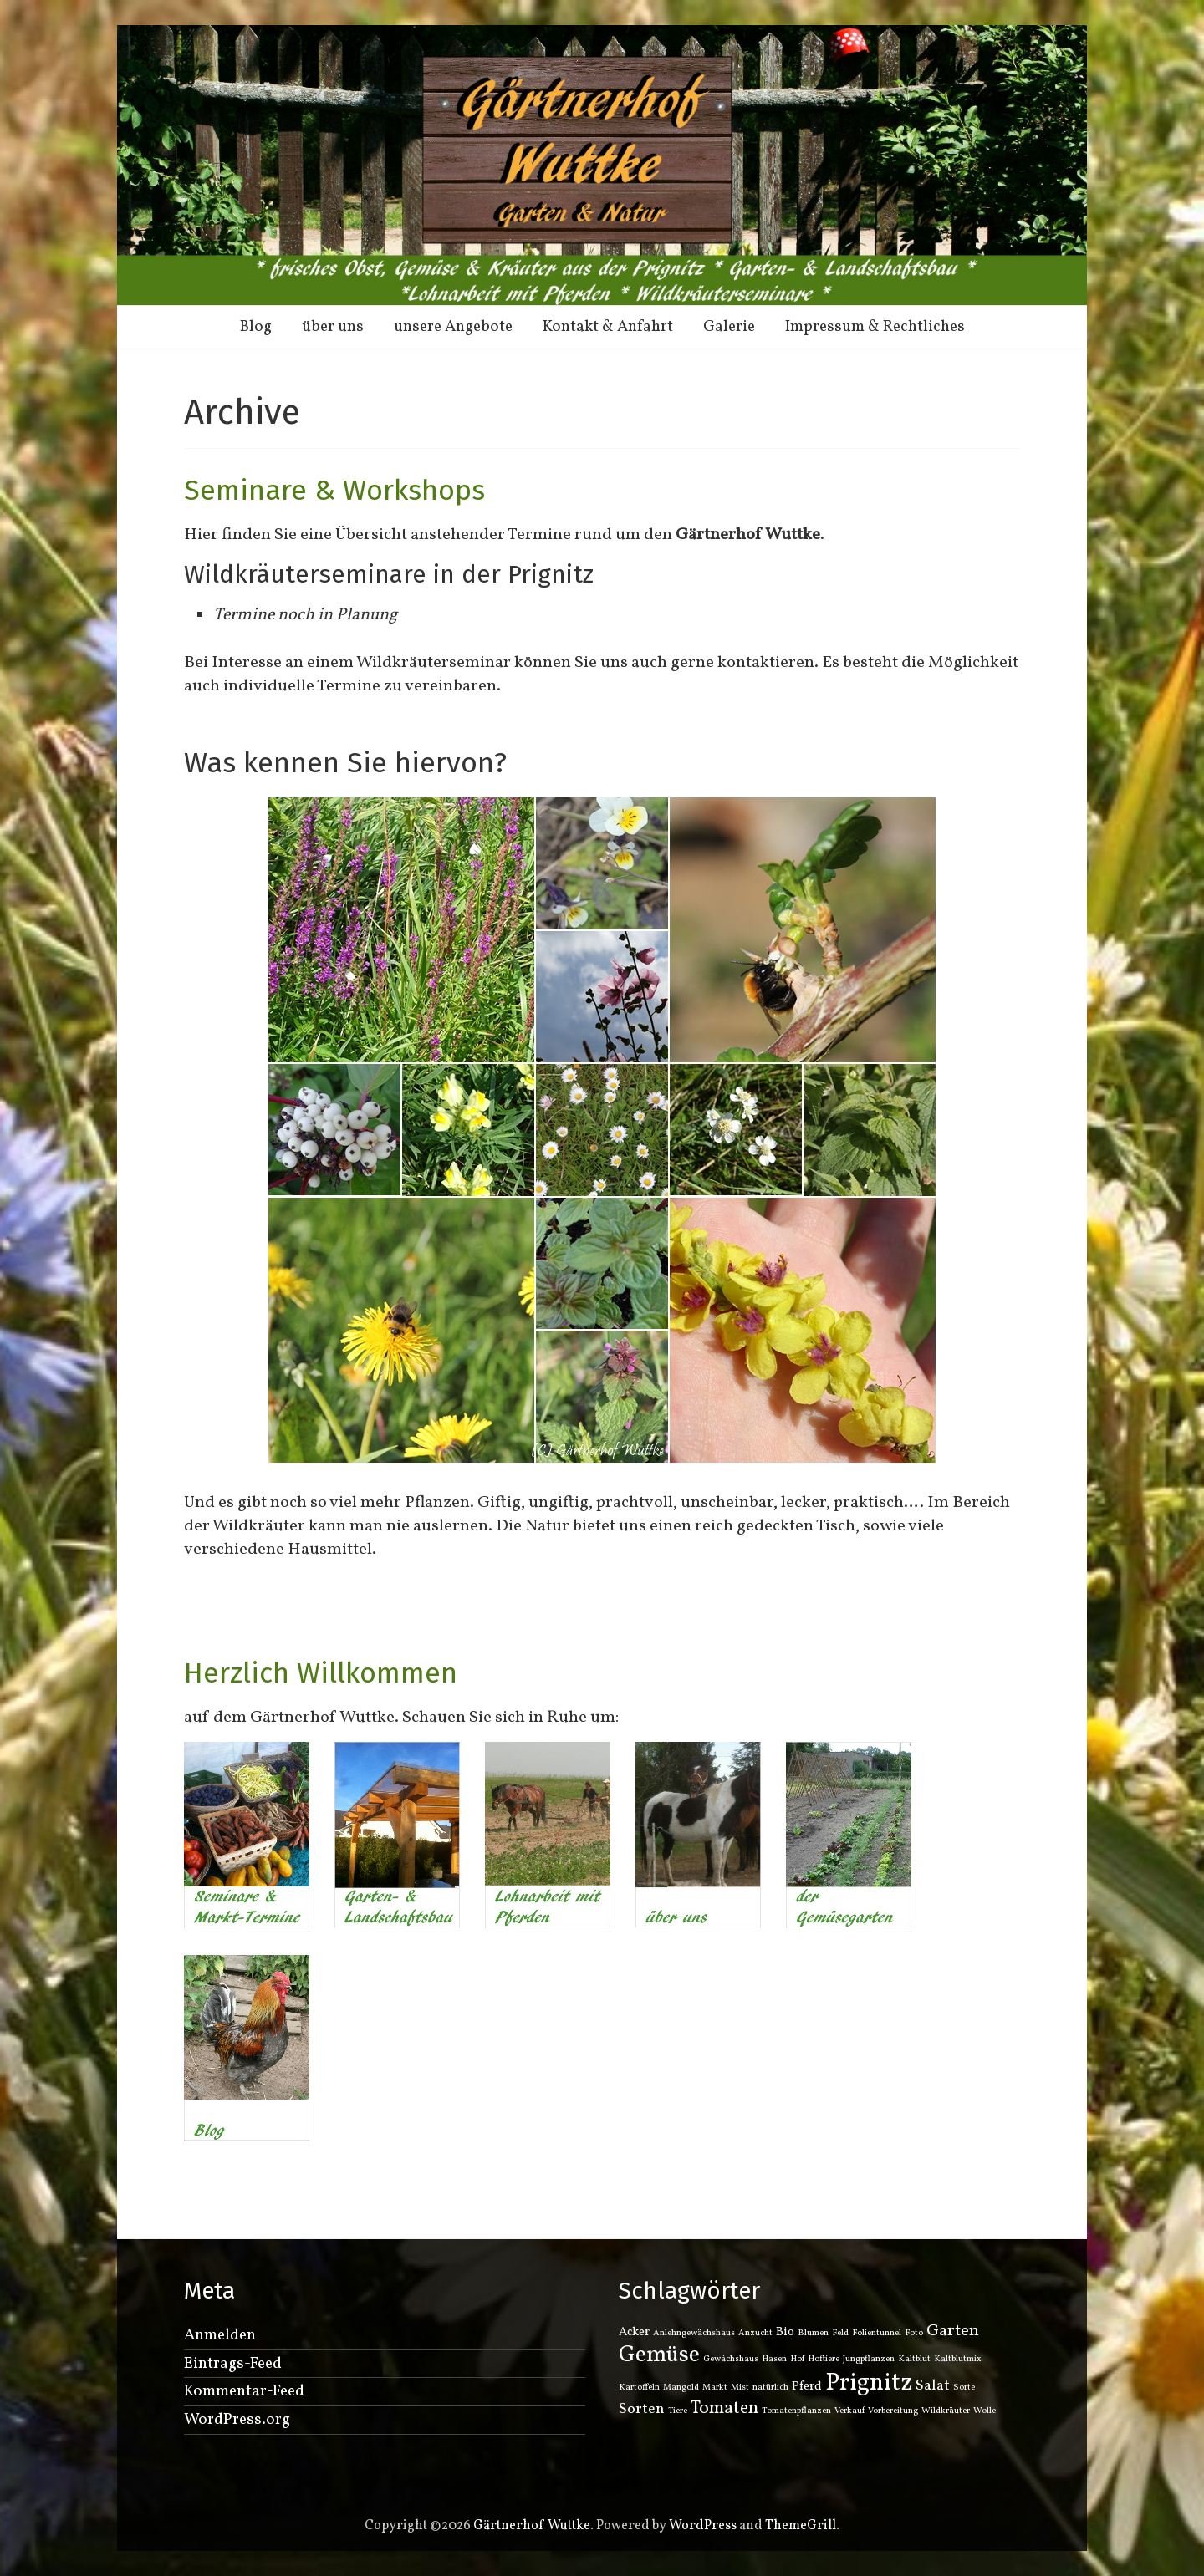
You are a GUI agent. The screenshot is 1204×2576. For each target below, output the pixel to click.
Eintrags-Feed (233, 2364)
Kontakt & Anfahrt (608, 327)
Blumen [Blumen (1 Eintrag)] (813, 2333)
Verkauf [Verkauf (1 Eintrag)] (849, 2411)
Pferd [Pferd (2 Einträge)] (807, 2386)
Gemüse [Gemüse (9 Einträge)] (659, 2355)
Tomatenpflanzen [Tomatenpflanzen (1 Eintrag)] (796, 2411)
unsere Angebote (453, 327)
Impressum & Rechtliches (875, 327)
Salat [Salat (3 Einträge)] (933, 2385)
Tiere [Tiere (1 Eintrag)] (677, 2411)
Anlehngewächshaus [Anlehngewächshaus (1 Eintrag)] (694, 2333)
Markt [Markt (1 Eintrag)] (714, 2387)
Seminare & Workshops (334, 490)
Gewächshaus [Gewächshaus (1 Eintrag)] (730, 2359)
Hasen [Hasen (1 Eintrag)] (774, 2359)
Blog (256, 327)
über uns (333, 327)
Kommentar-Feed (244, 2391)
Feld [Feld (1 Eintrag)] (840, 2333)
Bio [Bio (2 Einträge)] (785, 2332)
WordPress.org (237, 2420)
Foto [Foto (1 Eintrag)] (914, 2333)
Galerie (729, 327)
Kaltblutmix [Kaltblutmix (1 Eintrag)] (958, 2359)
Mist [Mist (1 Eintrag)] (740, 2387)
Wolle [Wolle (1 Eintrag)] (984, 2411)
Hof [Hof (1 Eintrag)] (797, 2359)
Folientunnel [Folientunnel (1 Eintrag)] (876, 2333)
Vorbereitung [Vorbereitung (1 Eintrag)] (893, 2411)
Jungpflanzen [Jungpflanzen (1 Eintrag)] (869, 2359)
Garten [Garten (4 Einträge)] (952, 2331)
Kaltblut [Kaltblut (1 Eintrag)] (914, 2359)
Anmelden (220, 2335)
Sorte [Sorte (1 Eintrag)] (964, 2387)
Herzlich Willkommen (320, 1673)
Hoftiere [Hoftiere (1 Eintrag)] (823, 2359)
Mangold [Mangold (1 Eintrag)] (681, 2387)
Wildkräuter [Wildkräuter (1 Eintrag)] (945, 2411)
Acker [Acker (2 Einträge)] (634, 2332)
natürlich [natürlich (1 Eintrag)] (770, 2387)
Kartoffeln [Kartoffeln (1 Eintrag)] (639, 2387)
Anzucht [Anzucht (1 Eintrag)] (755, 2333)
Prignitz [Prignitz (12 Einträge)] (868, 2383)
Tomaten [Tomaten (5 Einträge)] (724, 2408)
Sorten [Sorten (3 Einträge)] (642, 2409)
